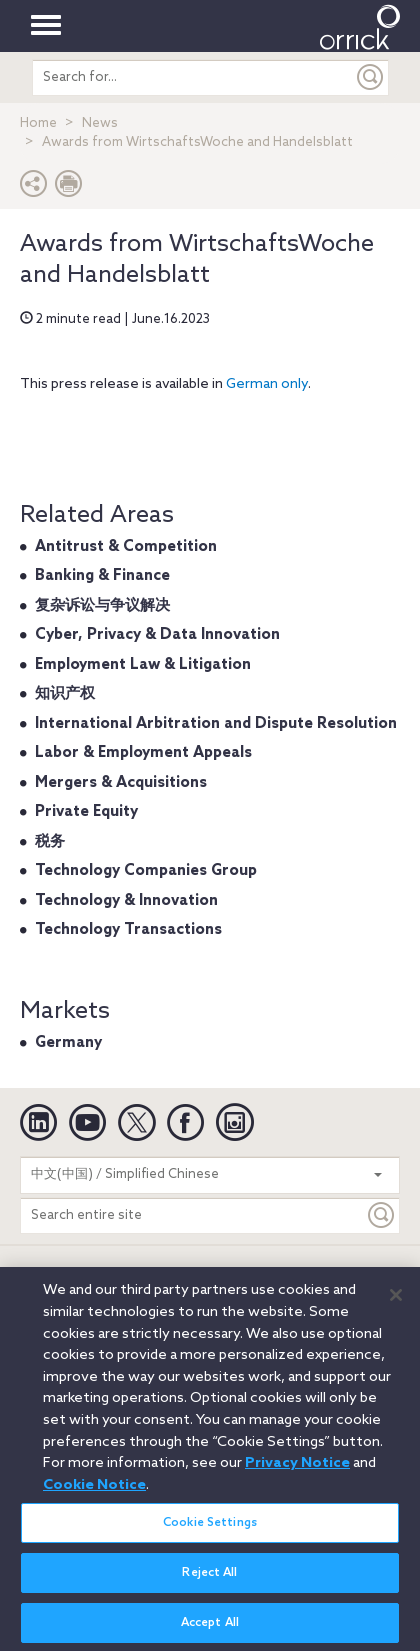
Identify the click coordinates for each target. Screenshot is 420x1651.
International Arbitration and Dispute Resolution (216, 724)
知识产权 (65, 694)
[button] (34, 188)
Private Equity (86, 812)
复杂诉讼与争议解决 (102, 606)
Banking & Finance (102, 576)
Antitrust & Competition (126, 547)
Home (38, 123)
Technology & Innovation (126, 901)
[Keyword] (382, 1215)
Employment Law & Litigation (143, 665)
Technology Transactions (128, 930)
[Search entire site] (192, 1215)
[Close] (396, 1303)
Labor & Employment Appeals (143, 753)
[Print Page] (69, 188)
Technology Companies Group (146, 871)
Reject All (209, 1581)
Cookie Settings (210, 1531)
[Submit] (371, 77)
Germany (68, 1043)
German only (267, 384)
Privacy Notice (297, 1471)
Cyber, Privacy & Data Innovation (157, 635)
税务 (50, 842)
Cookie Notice (94, 1493)
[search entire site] (193, 77)
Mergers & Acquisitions (121, 783)
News (100, 123)
